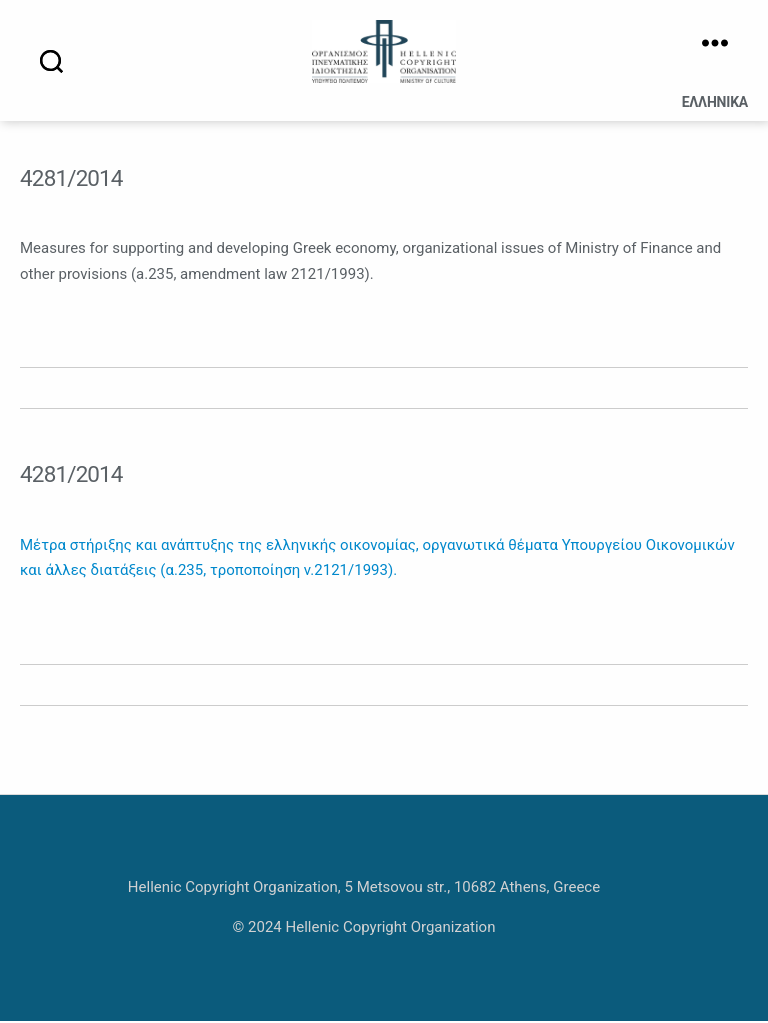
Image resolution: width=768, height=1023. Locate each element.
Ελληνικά (715, 105)
